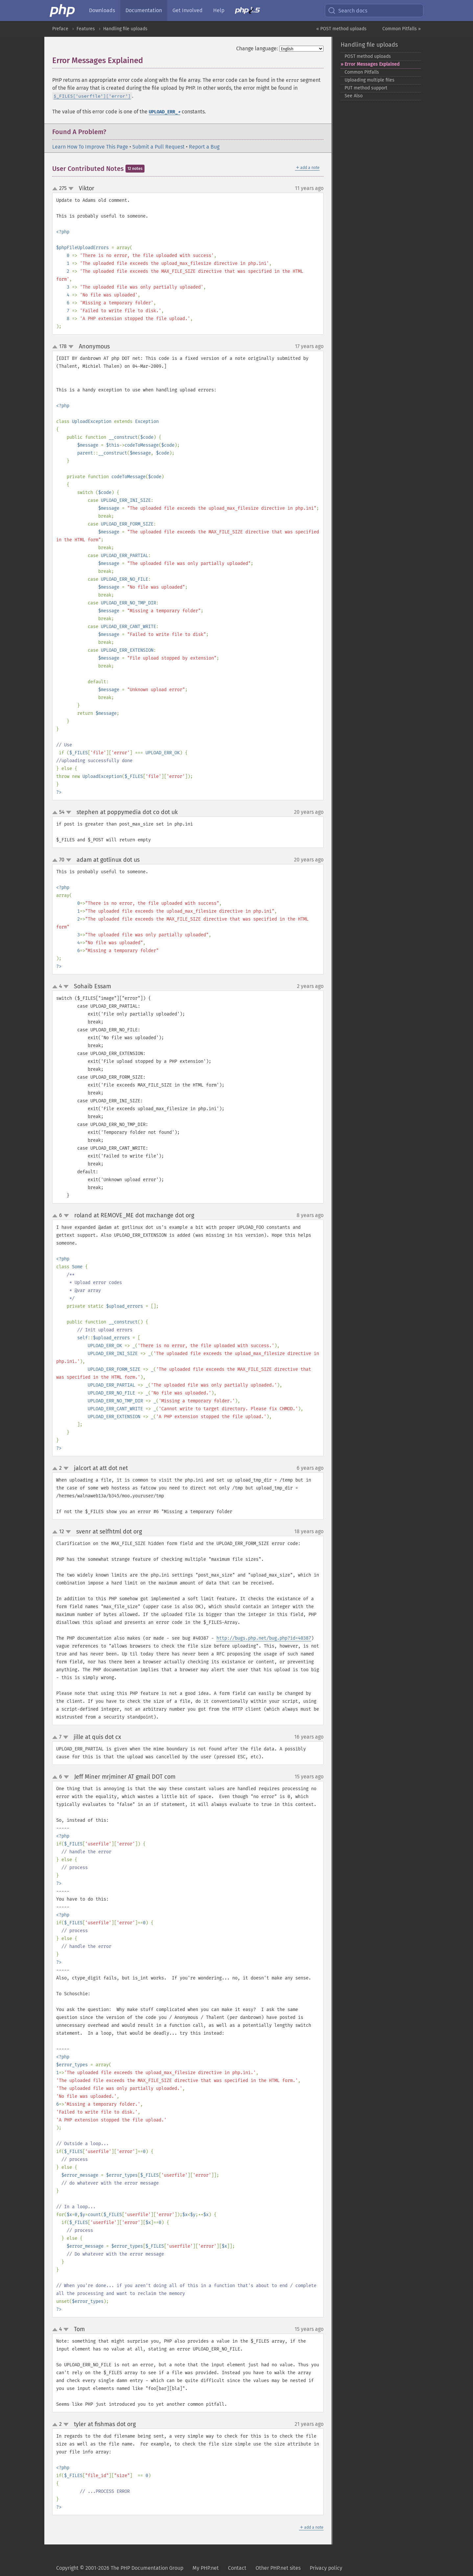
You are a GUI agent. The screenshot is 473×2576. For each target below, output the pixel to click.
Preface (60, 29)
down (71, 188)
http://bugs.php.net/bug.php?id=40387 (263, 1638)
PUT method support (366, 88)
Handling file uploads (125, 29)
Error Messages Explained (372, 64)
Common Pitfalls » (401, 29)
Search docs (347, 10)
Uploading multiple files (369, 80)
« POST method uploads (341, 29)
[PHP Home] (63, 10)
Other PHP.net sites (278, 2568)
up (56, 189)
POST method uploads (368, 56)
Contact (237, 2568)
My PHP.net (205, 2568)
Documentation (143, 10)
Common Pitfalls (362, 72)
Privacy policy (326, 2568)
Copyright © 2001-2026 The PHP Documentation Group (119, 2568)
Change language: (257, 48)
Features (86, 29)
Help (218, 10)
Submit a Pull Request (158, 147)
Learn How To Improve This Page (90, 147)
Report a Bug (204, 147)
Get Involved (187, 10)
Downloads (102, 10)
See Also (354, 96)
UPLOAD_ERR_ (164, 112)
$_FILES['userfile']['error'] (92, 96)
